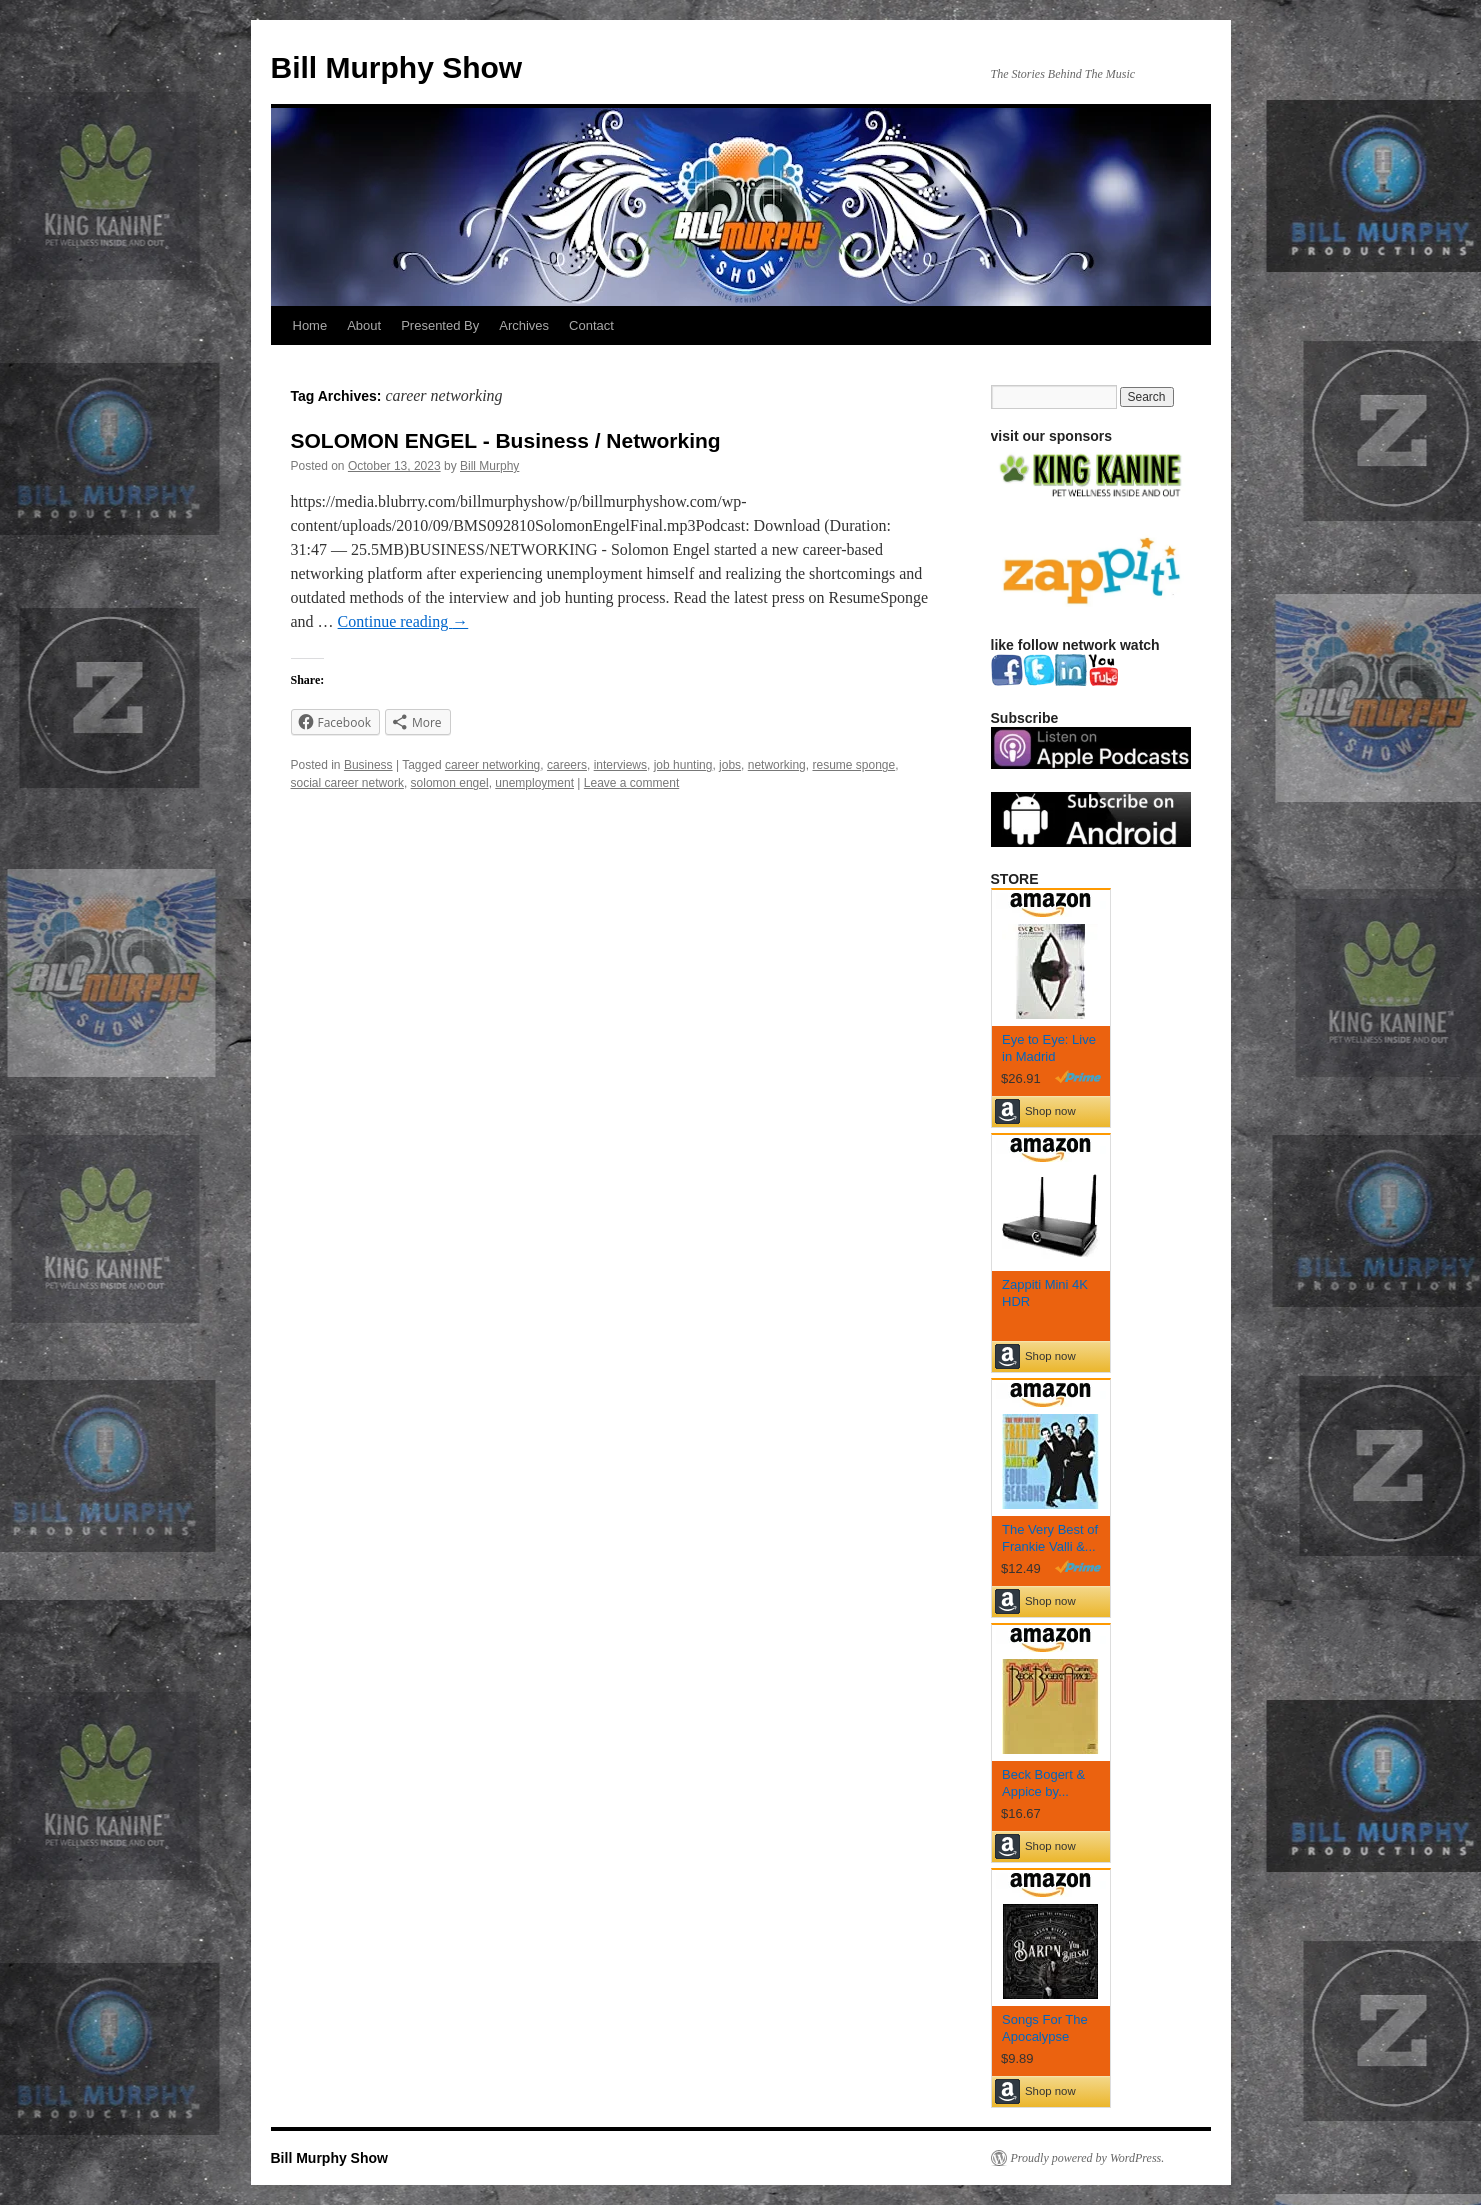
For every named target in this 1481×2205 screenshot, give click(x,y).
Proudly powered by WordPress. (1088, 2158)
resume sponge (853, 765)
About (364, 325)
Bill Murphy (489, 466)
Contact (591, 325)
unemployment (534, 783)
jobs (730, 765)
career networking (492, 765)
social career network (347, 783)
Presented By (440, 325)
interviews (620, 765)
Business (368, 765)
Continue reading (403, 621)
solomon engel (450, 783)
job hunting (683, 765)
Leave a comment (631, 783)
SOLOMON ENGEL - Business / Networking (506, 440)
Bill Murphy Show (397, 67)
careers (567, 765)
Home (310, 325)
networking (777, 765)
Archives (524, 325)
